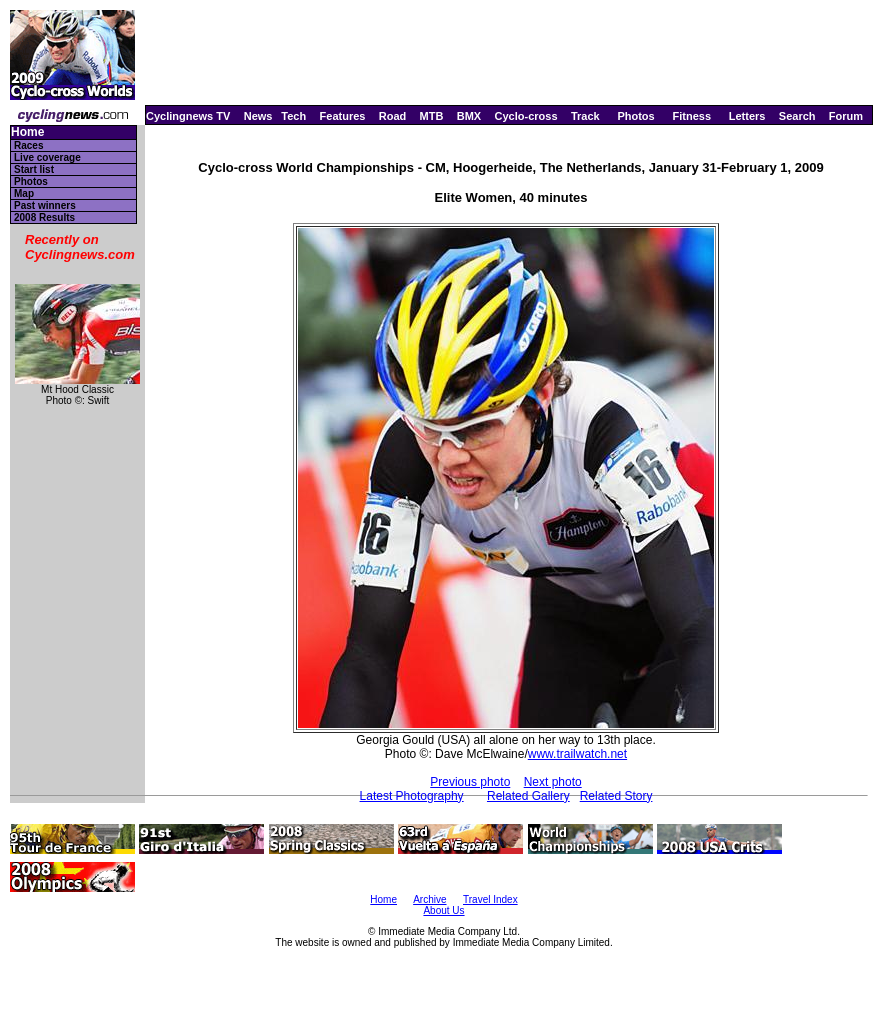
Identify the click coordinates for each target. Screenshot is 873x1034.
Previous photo (470, 782)
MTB (432, 116)
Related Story (616, 796)
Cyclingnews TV (188, 116)
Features (343, 116)
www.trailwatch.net (577, 754)
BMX (469, 116)
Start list (34, 169)
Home (27, 132)
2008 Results (44, 217)
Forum (846, 116)
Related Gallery (528, 796)
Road (393, 116)
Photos (635, 116)
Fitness (691, 116)
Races (28, 145)
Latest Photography (412, 796)
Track (585, 116)
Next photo (553, 782)
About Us (443, 910)
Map (24, 193)
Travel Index (490, 899)
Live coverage (47, 157)
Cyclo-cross (526, 116)
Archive (429, 899)
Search (797, 116)
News (258, 116)
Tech (293, 116)
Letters (747, 116)
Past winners (45, 205)
